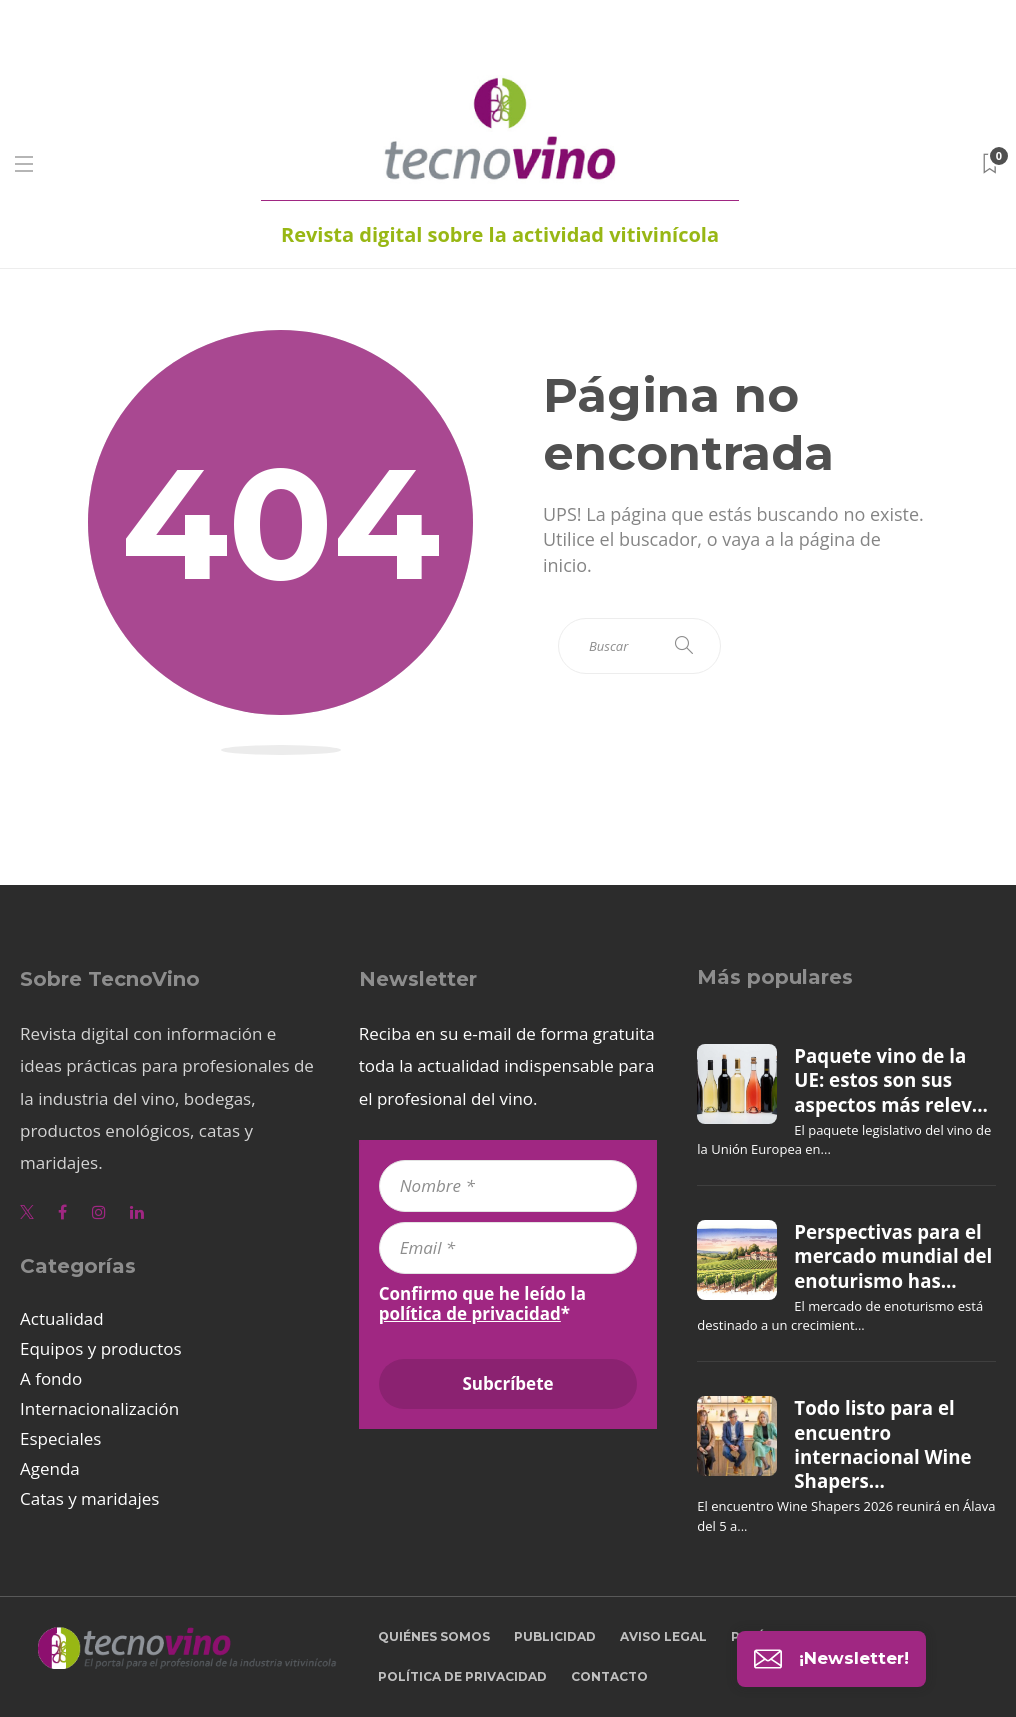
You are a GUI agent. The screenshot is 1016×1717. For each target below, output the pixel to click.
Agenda (50, 1468)
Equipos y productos (101, 1348)
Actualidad (62, 1318)
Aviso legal (663, 1636)
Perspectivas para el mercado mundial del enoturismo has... (893, 1256)
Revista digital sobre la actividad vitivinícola (500, 234)
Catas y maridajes (89, 1498)
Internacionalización (99, 1408)
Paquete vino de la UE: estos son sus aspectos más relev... (891, 1080)
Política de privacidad (462, 1676)
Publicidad (555, 1636)
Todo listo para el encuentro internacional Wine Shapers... (882, 1444)
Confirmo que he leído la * (482, 1304)
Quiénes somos (434, 1636)
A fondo (51, 1378)
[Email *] (508, 1248)
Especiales (60, 1438)
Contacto (609, 1676)
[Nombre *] (508, 1186)
